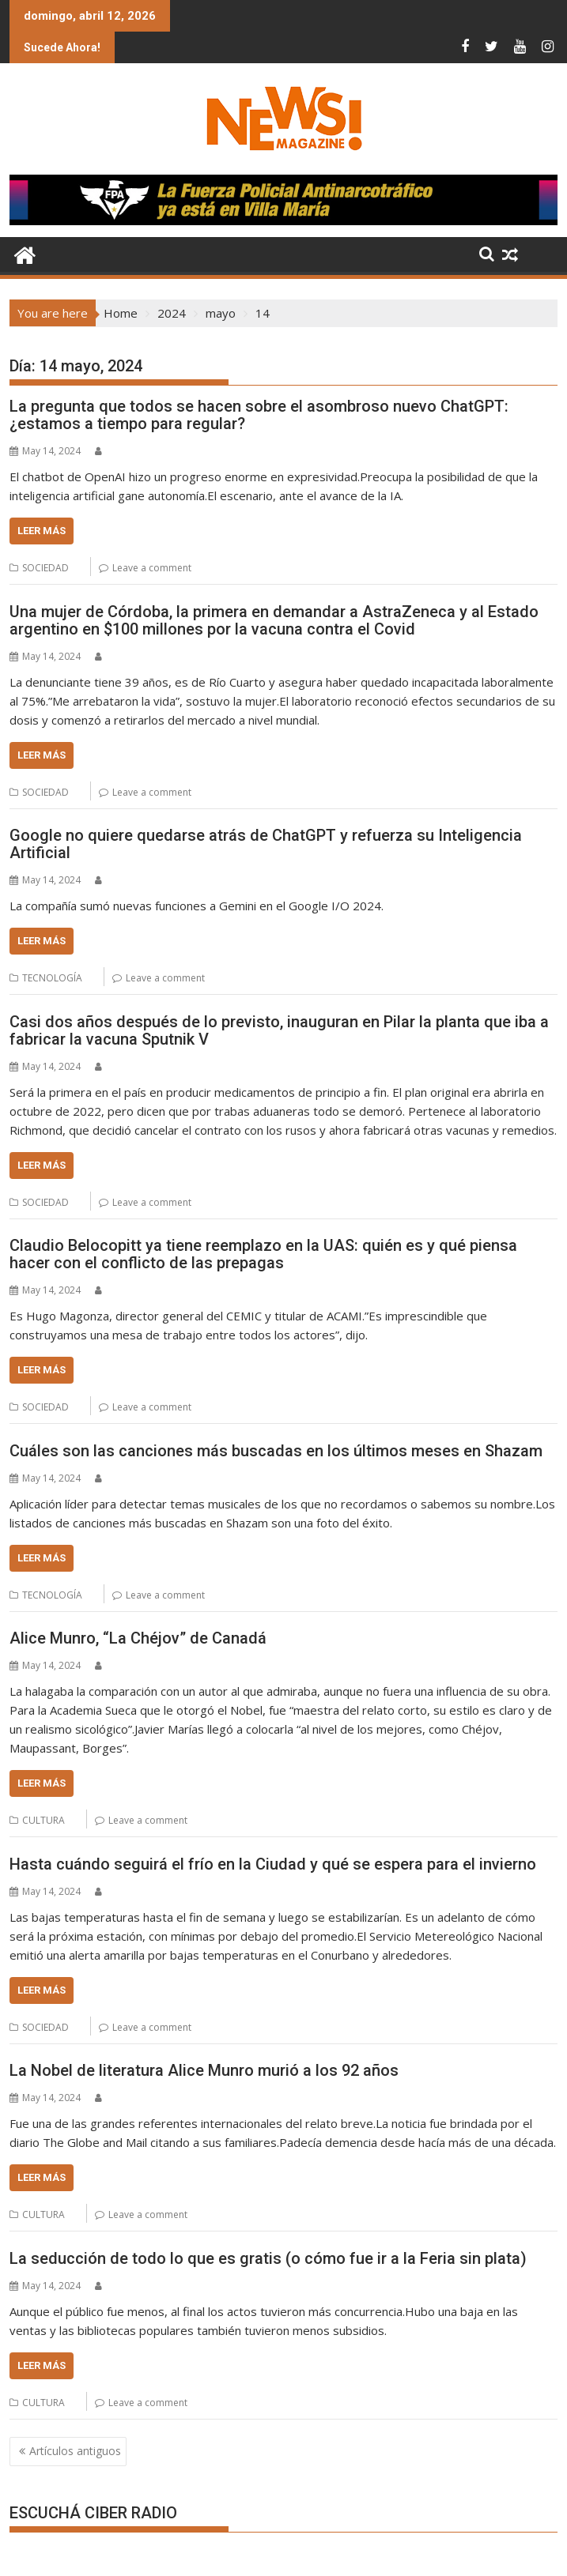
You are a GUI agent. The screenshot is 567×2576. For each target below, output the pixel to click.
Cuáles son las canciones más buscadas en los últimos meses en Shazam (275, 1450)
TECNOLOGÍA (52, 978)
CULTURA (43, 1820)
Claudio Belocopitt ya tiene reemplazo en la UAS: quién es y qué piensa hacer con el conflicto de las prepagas (263, 1254)
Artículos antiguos (75, 2450)
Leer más (41, 531)
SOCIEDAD (45, 567)
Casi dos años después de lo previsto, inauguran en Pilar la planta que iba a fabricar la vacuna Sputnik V (279, 1030)
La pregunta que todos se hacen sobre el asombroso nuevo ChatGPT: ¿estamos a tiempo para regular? (258, 415)
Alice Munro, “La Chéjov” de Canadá (137, 1638)
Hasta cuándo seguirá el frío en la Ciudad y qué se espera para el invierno (272, 1864)
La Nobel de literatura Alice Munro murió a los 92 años (204, 2070)
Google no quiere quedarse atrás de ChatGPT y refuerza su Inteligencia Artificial (265, 844)
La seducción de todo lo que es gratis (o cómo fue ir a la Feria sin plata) (268, 2258)
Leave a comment (151, 567)
